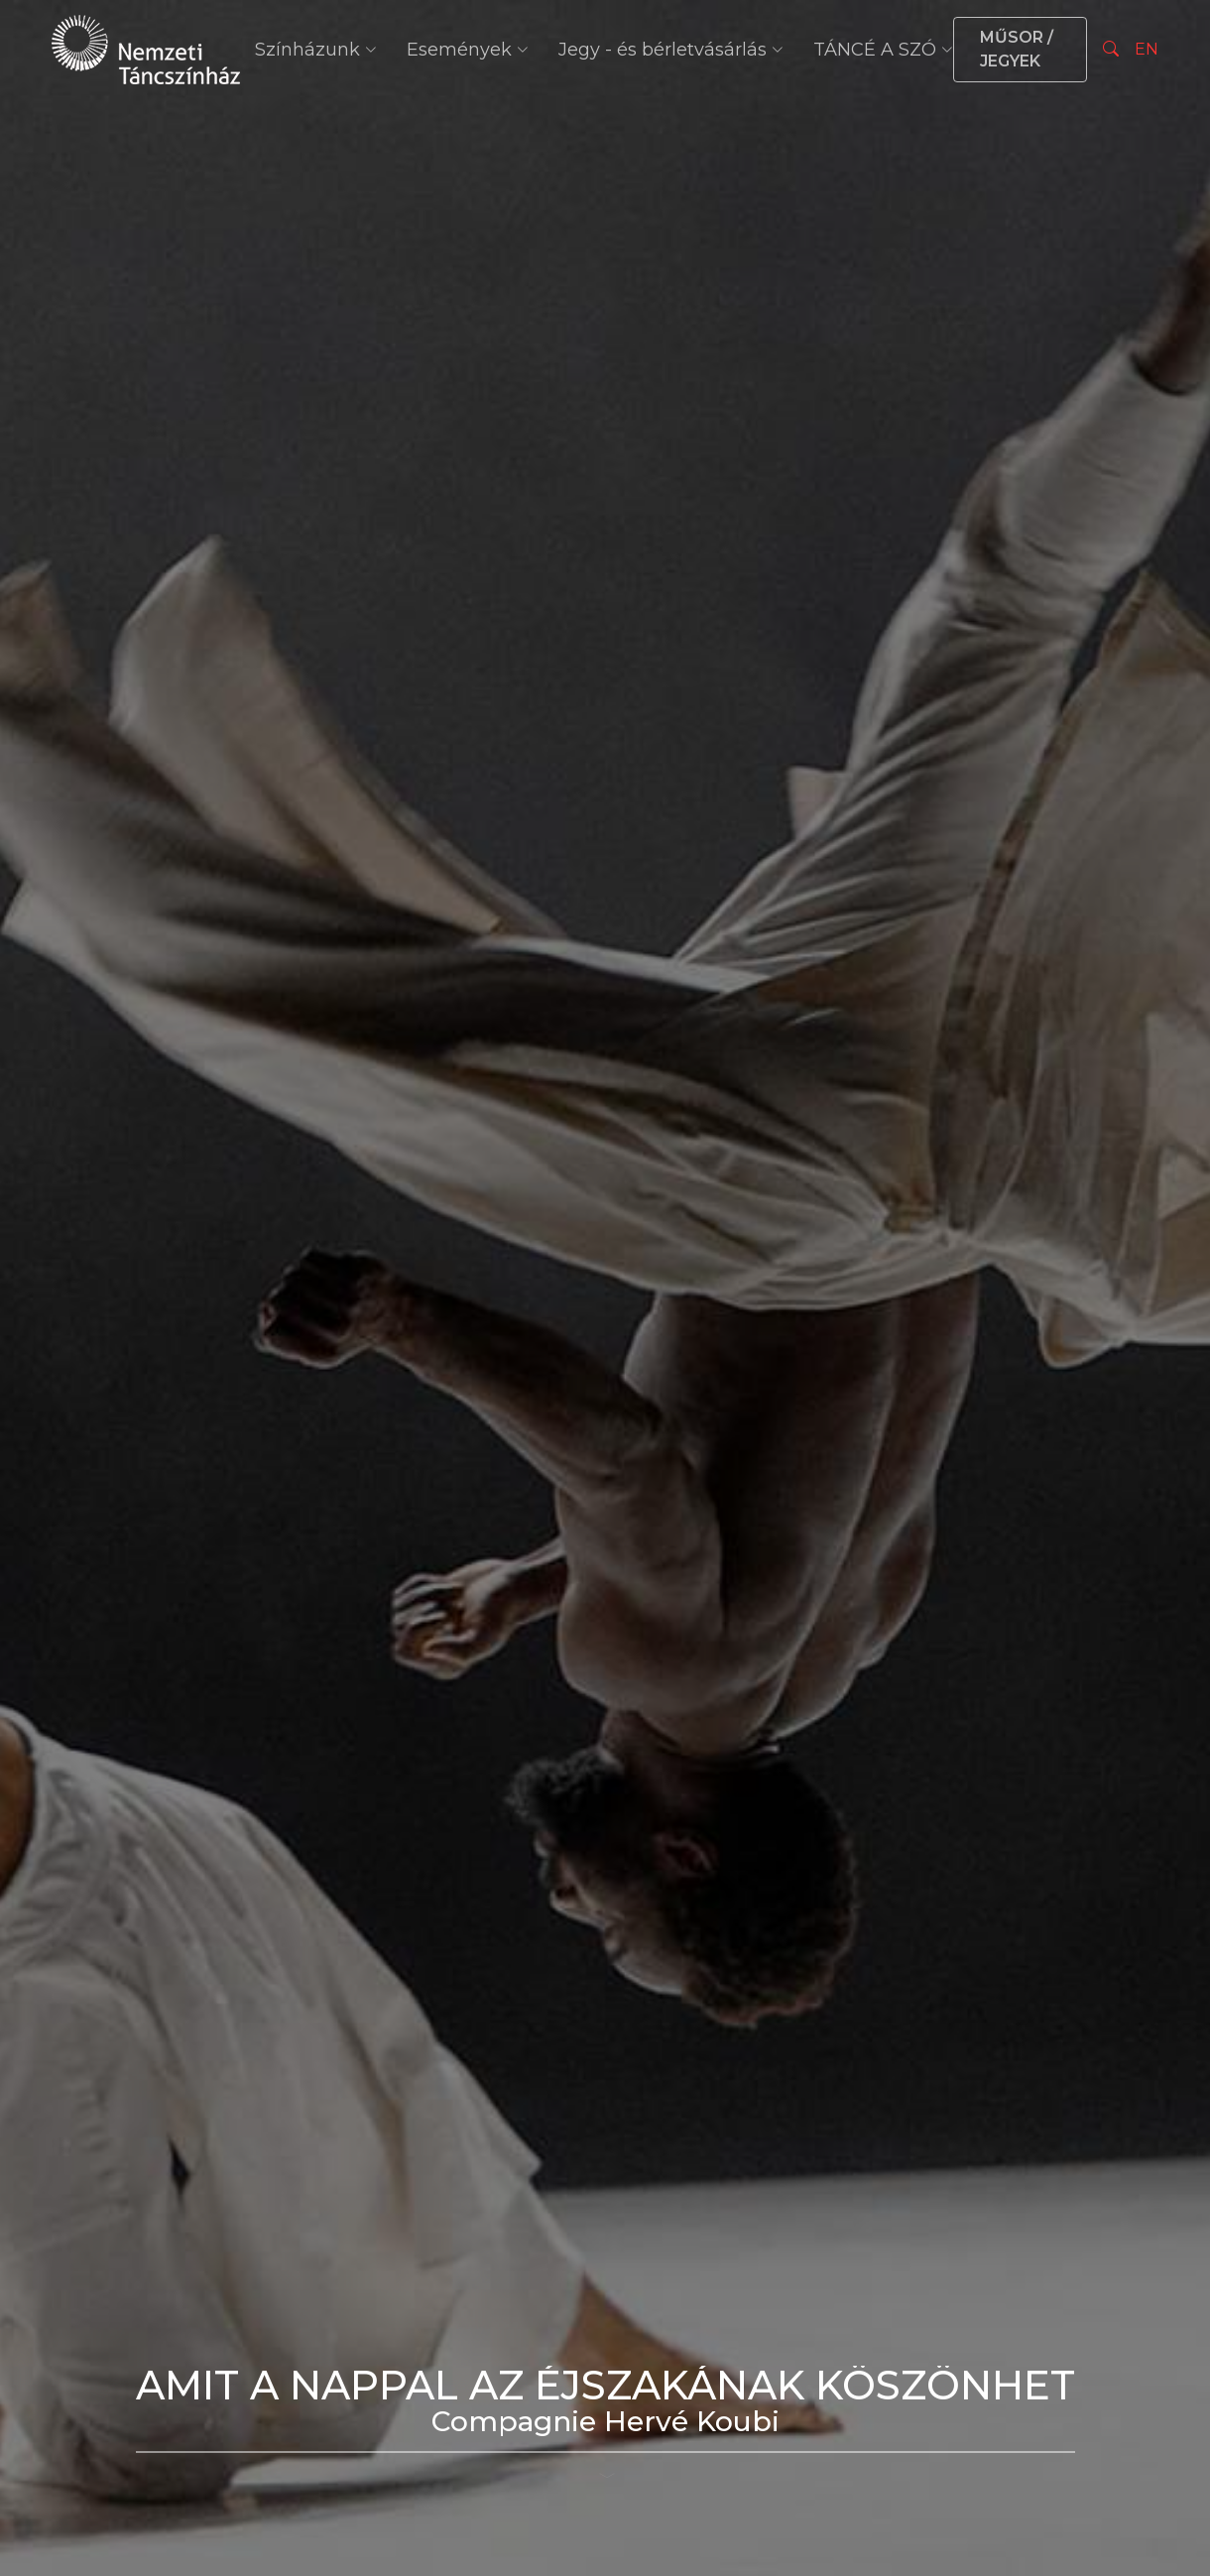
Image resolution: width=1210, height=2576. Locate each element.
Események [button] (468, 50)
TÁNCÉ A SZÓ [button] (883, 50)
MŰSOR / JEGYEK (1016, 49)
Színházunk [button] (316, 50)
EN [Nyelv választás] (1146, 49)
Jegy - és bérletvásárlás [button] (671, 50)
